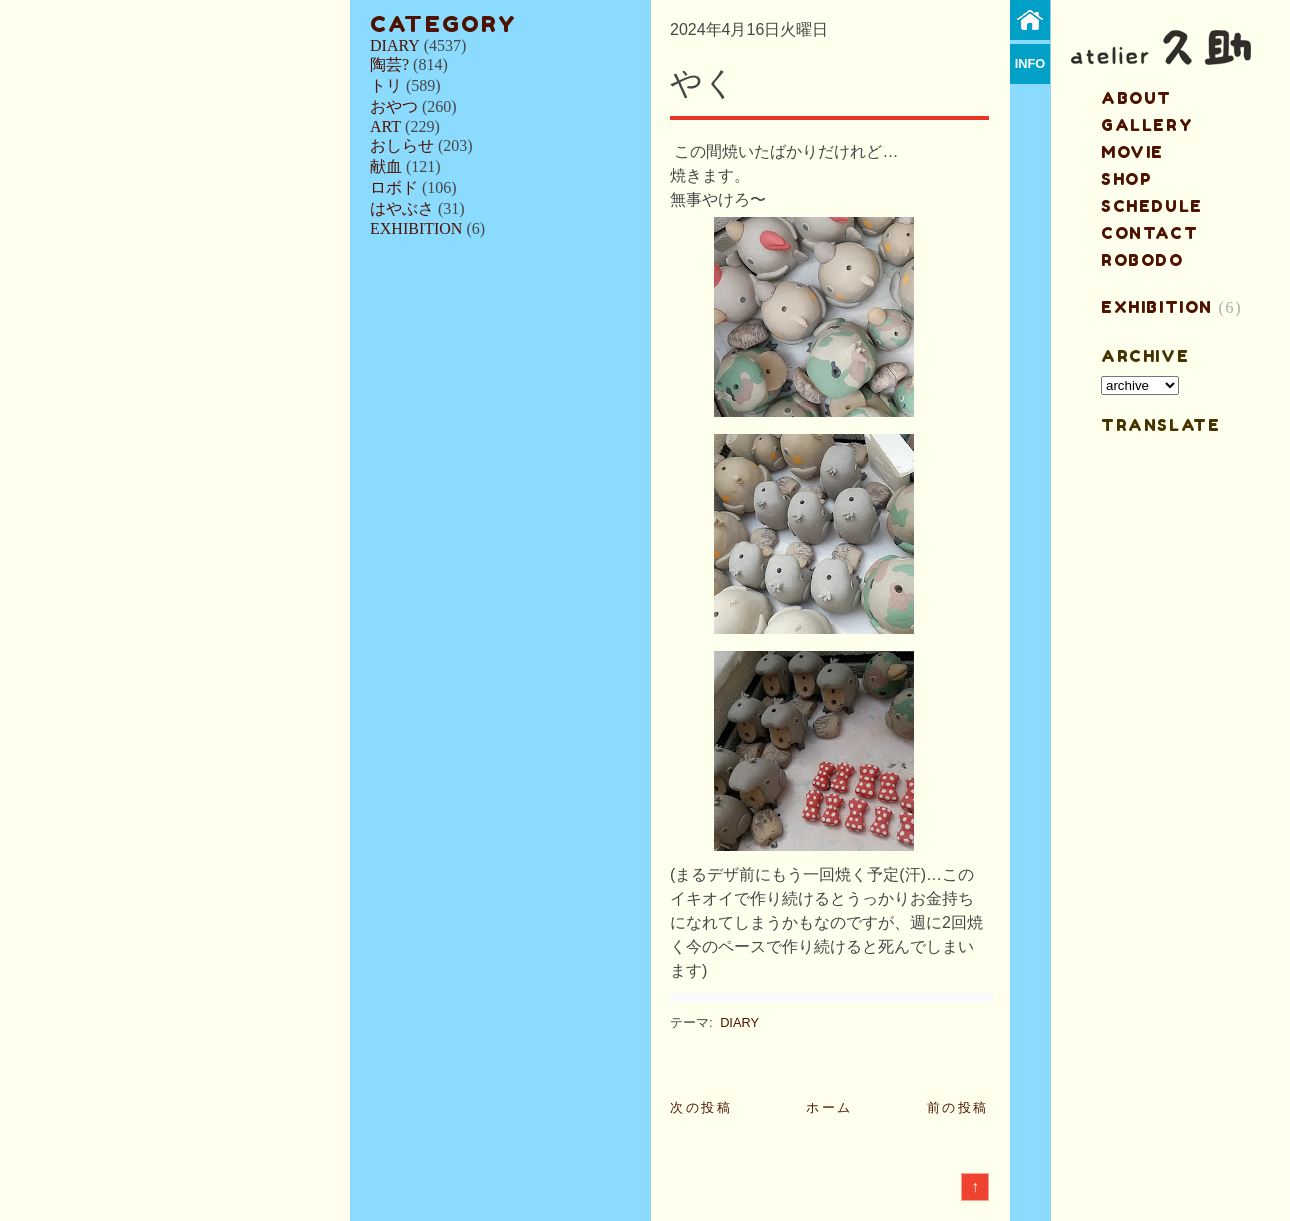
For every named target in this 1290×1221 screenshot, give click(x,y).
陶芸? (389, 64)
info (1030, 63)
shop (1126, 179)
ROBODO (1142, 260)
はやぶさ (402, 208)
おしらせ (402, 145)
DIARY (395, 45)
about (1136, 98)
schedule (1152, 206)
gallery (1147, 125)
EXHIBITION (416, 228)
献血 (386, 166)
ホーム (829, 1107)
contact (1149, 233)
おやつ (394, 106)
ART (385, 126)
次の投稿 (701, 1107)
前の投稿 (958, 1107)
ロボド (394, 187)
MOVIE (1132, 152)
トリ (386, 85)
